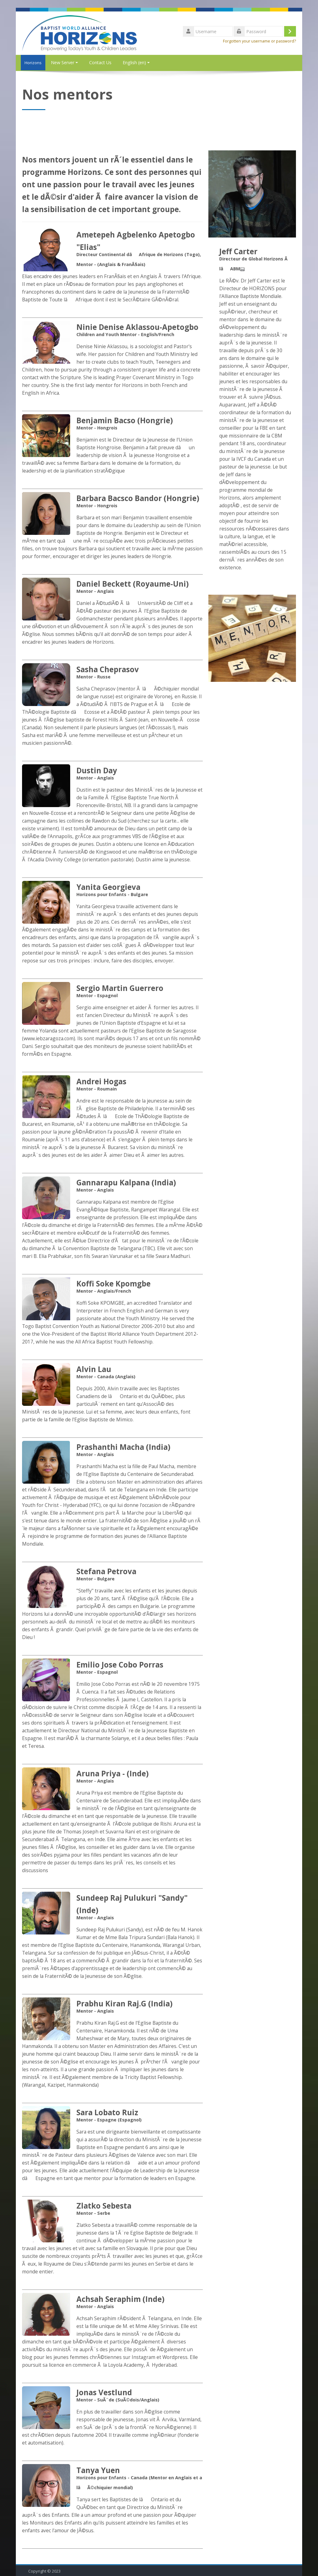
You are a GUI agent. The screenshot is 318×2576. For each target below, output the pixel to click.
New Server (64, 62)
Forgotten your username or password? (259, 41)
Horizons (30, 62)
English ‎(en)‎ (136, 62)
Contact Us (100, 62)
